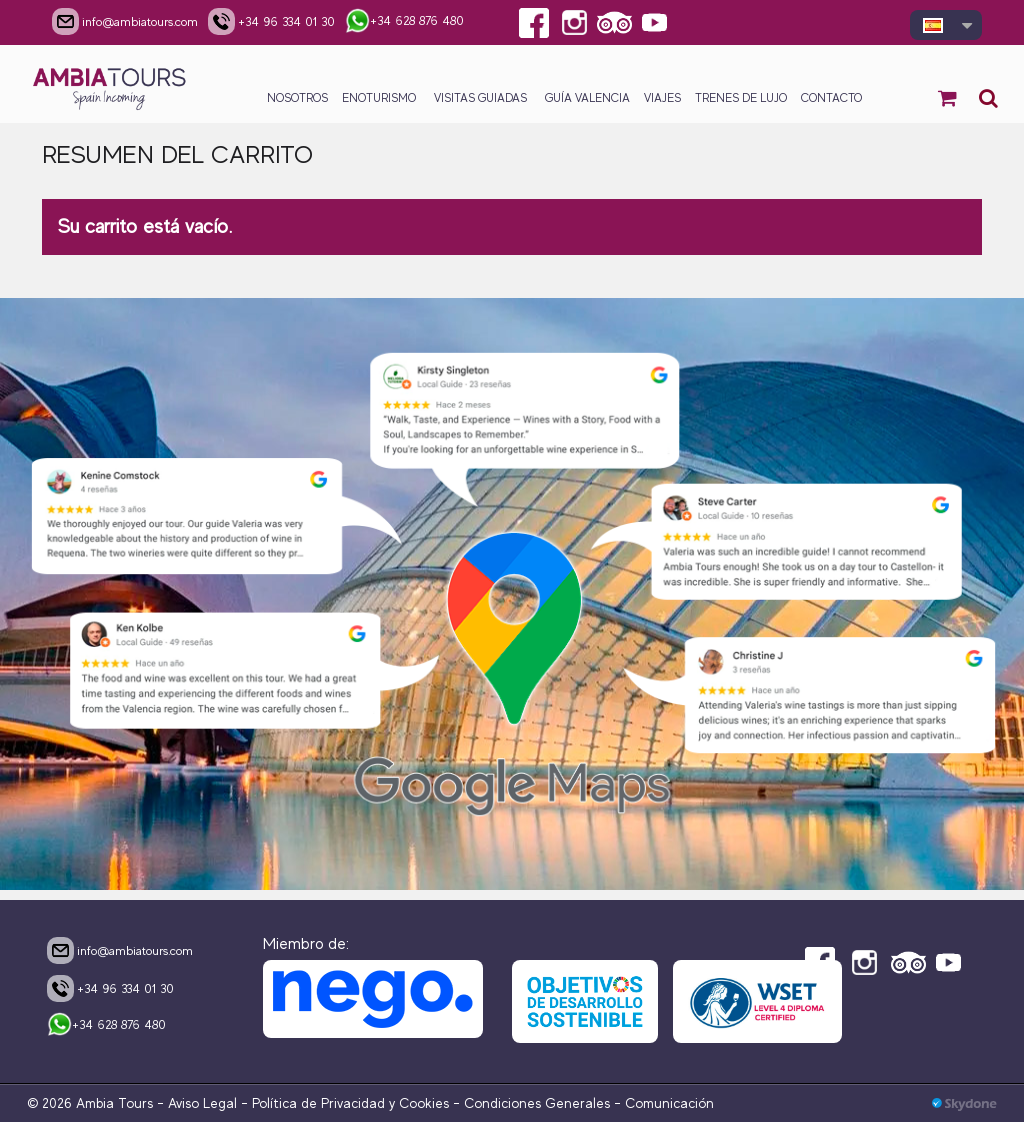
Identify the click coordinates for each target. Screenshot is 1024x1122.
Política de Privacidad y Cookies (350, 1103)
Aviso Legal (202, 1103)
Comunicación (669, 1103)
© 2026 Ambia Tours (92, 1103)
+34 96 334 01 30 (110, 988)
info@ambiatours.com (120, 950)
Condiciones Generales (537, 1103)
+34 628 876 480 (106, 1026)
